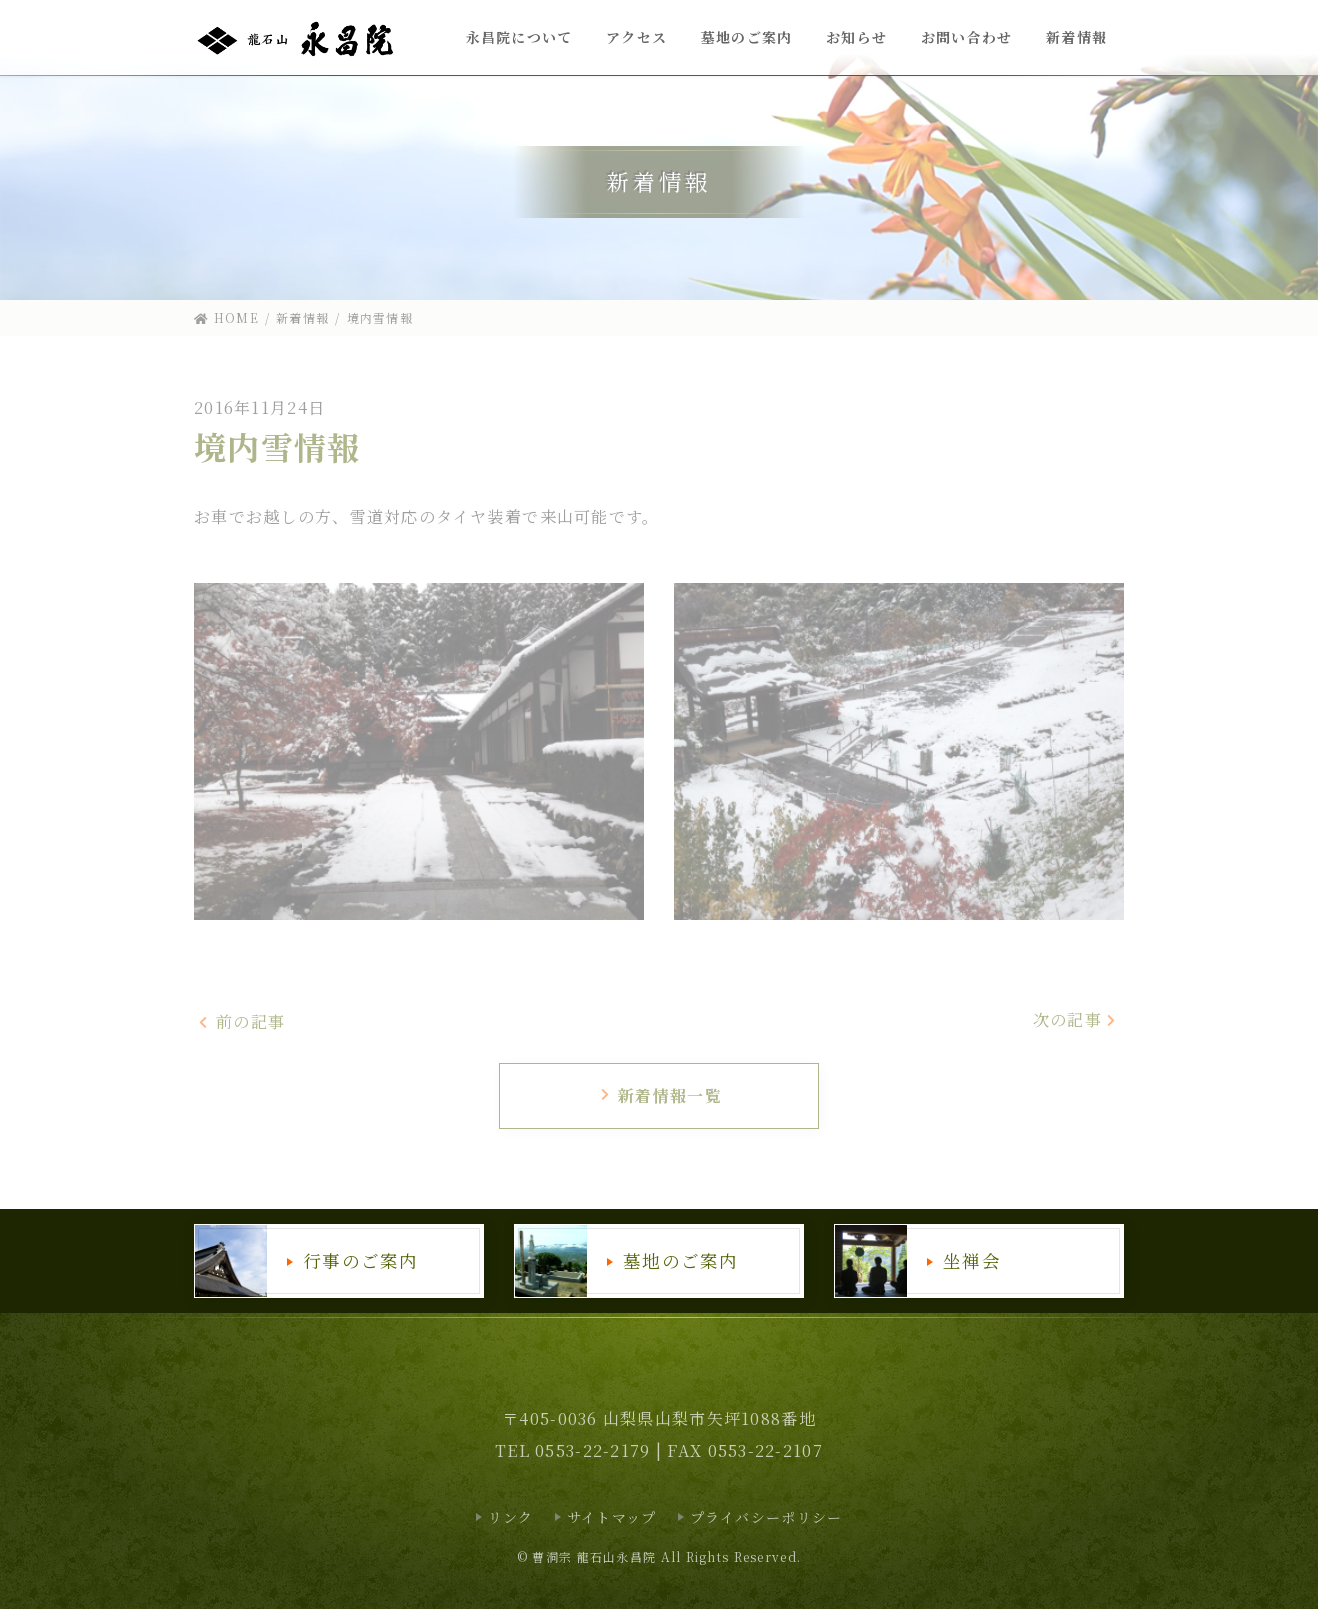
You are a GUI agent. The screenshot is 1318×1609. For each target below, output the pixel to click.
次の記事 (1076, 1019)
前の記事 (241, 1022)
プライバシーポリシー (766, 1517)
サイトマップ (612, 1517)
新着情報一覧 (660, 1095)
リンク (511, 1517)
